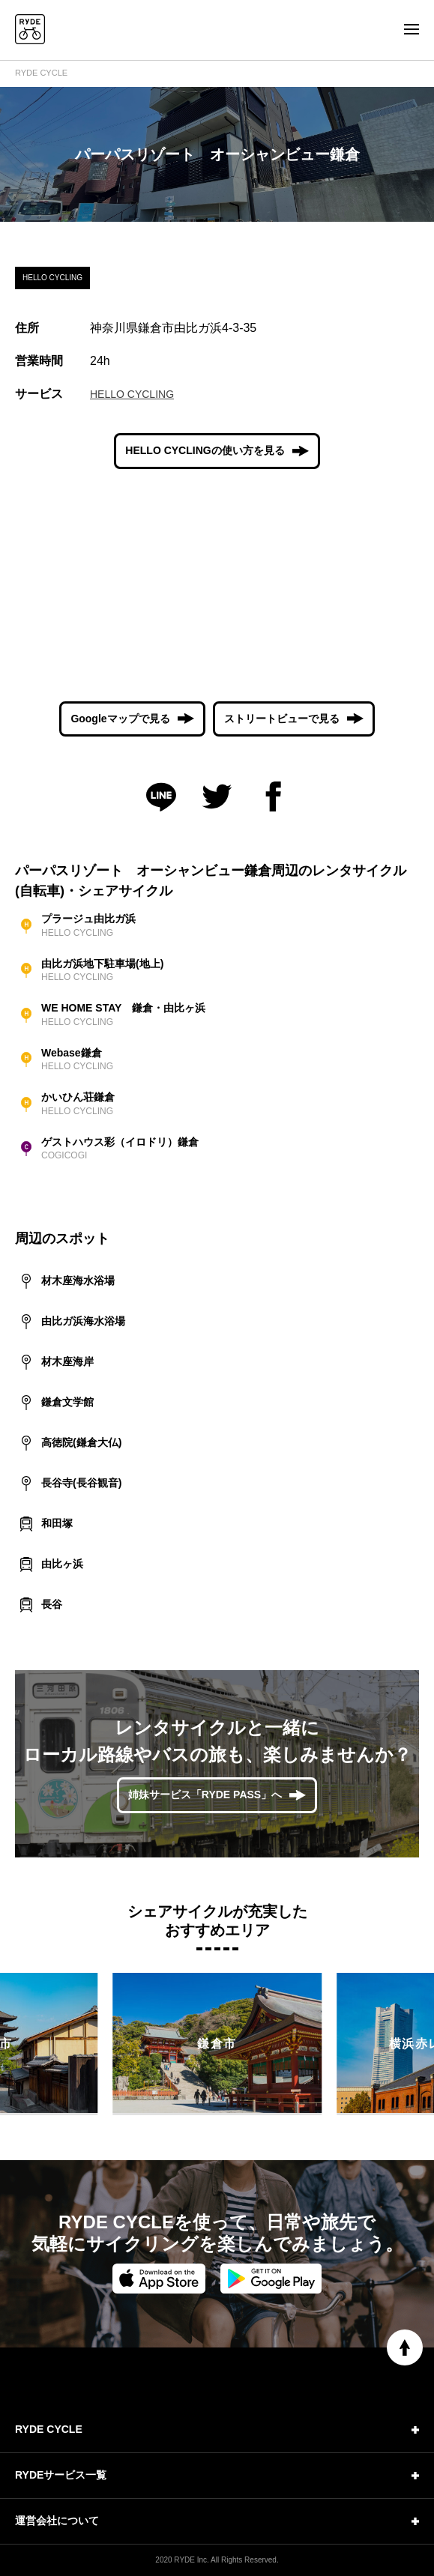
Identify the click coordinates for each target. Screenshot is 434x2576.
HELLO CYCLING (132, 394)
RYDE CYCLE (41, 72)
